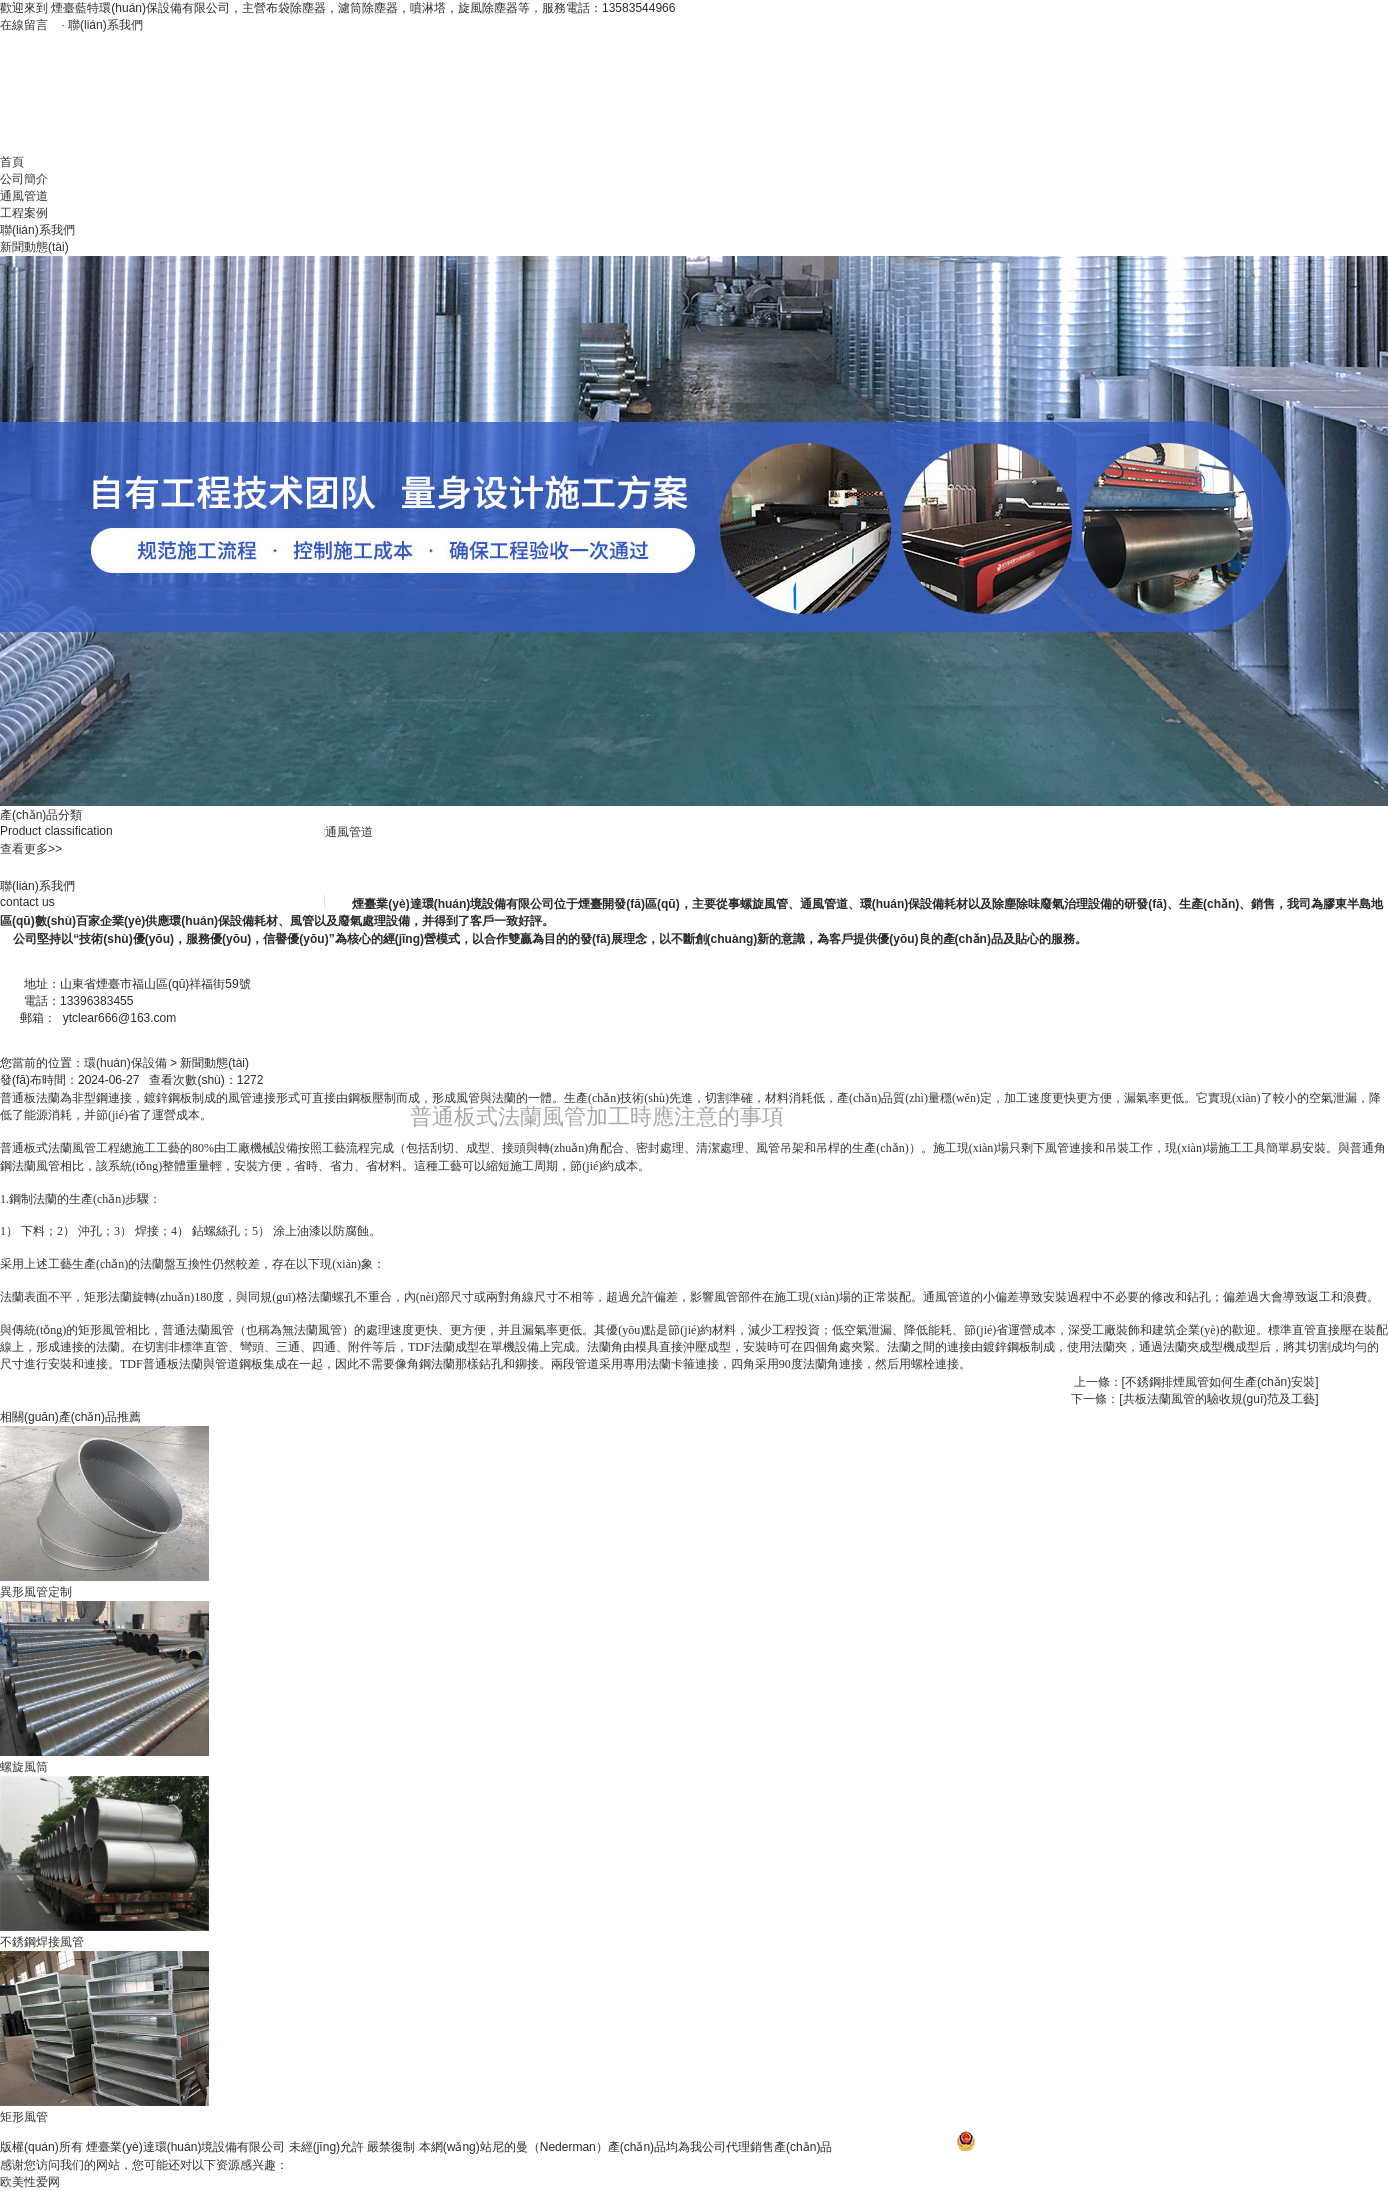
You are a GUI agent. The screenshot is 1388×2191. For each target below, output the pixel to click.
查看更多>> (31, 849)
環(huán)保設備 (125, 1063)
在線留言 (24, 25)
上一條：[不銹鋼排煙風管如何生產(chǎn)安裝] (1196, 1382)
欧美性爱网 (30, 2182)
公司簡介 (24, 179)
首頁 (12, 162)
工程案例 (24, 213)
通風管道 (24, 196)
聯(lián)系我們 (105, 25)
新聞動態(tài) (34, 247)
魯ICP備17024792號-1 (896, 2147)
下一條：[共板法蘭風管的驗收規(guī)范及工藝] (1194, 1399)
